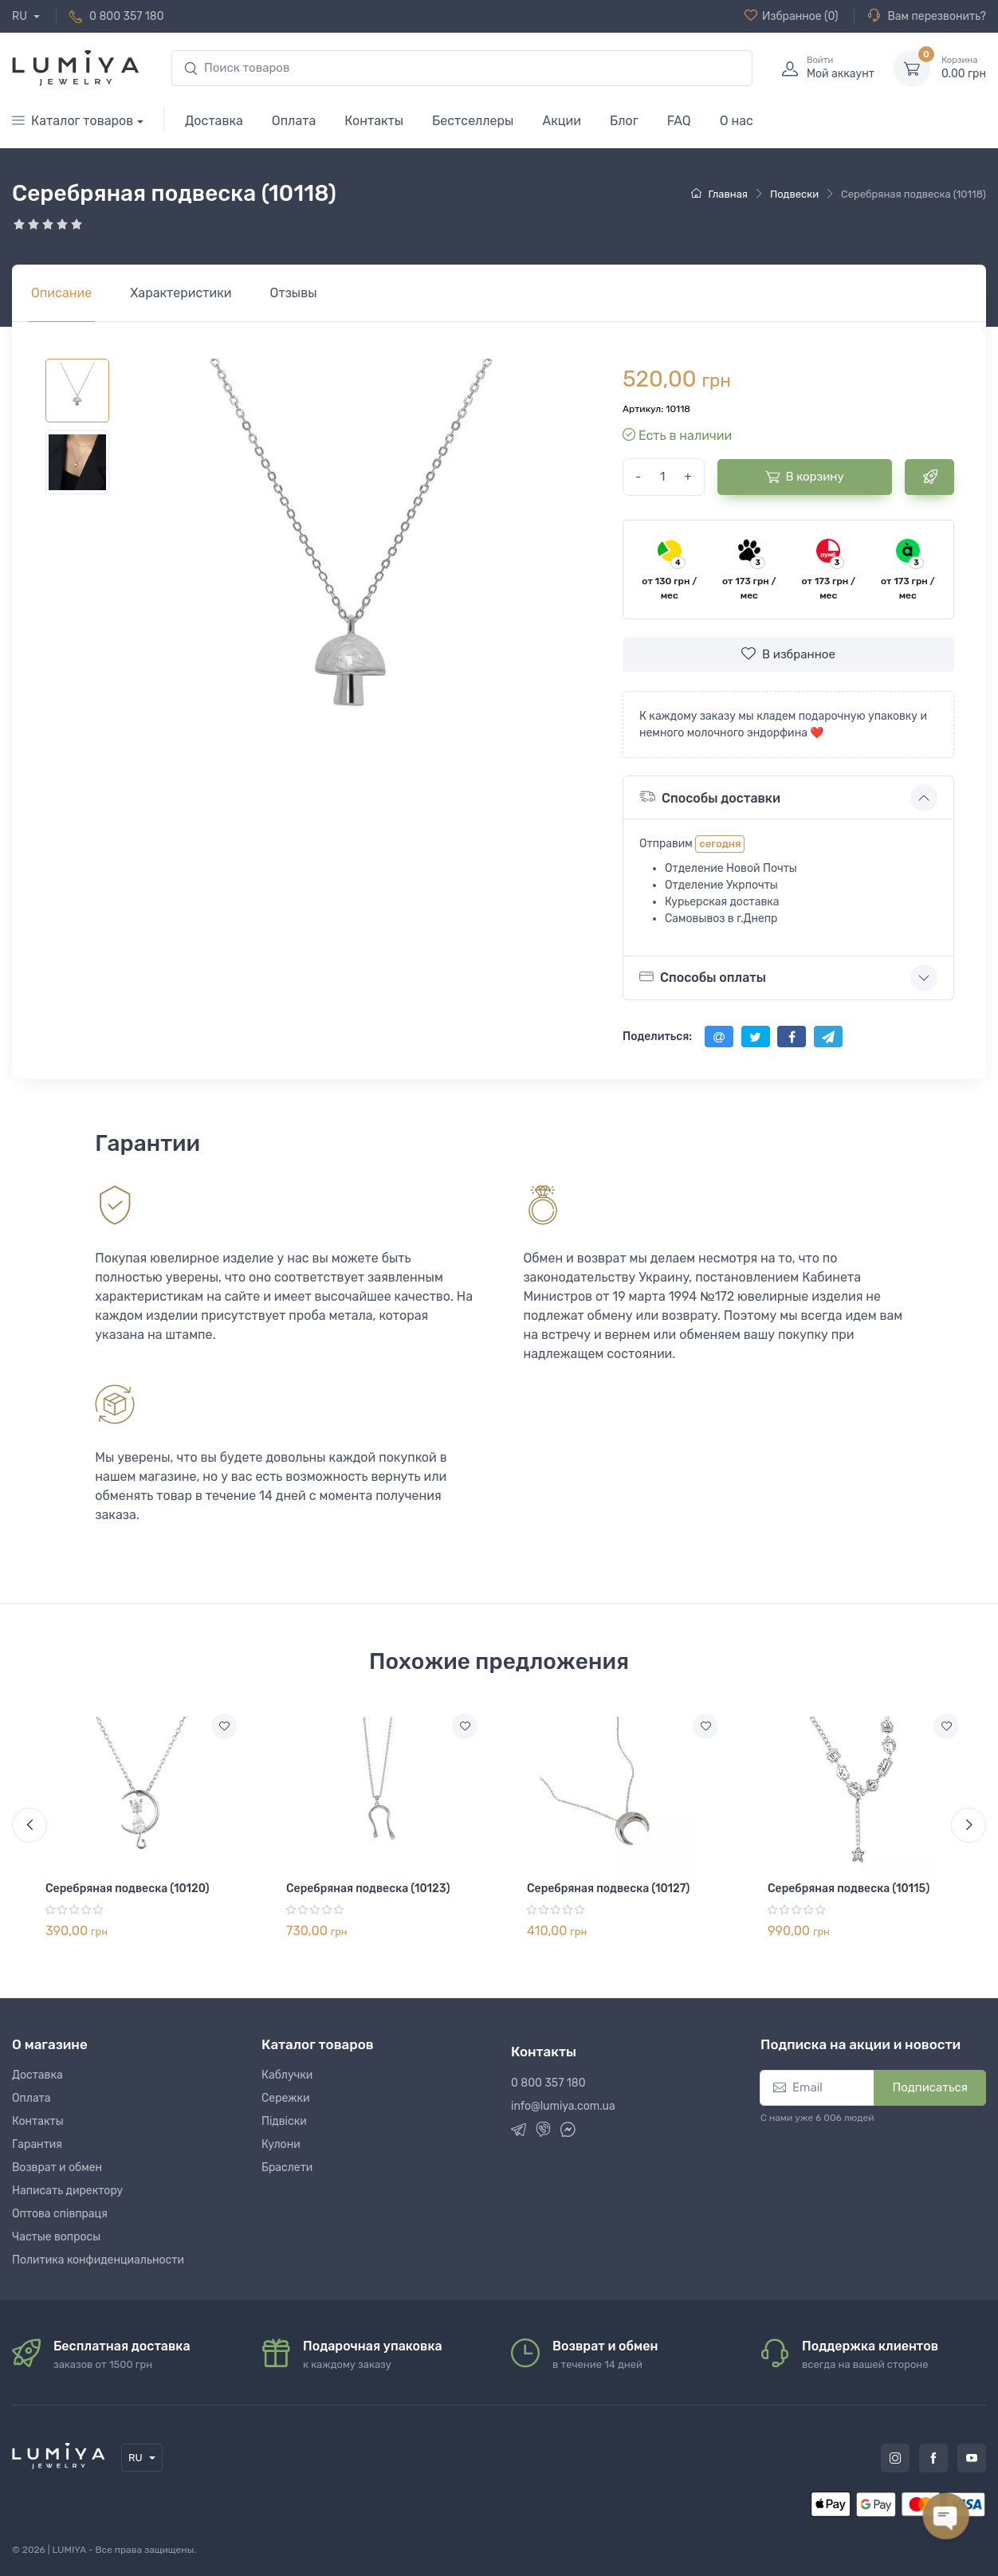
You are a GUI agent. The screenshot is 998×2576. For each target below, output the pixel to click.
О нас (736, 120)
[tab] (180, 293)
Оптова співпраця (60, 2214)
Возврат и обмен (57, 2167)
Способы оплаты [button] (702, 977)
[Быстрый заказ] (929, 477)
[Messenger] (568, 2131)
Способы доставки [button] (709, 796)
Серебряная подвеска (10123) (368, 1888)
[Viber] (543, 2131)
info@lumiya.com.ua (563, 2106)
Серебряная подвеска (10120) (127, 1888)
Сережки (285, 2098)
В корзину (804, 476)
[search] (461, 68)
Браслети (286, 2167)
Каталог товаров (72, 120)
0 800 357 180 (126, 16)
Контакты (373, 120)
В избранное (788, 653)
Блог (624, 120)
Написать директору (67, 2190)
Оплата (294, 120)
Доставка (214, 120)
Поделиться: (657, 1036)
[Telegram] (518, 2131)
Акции (561, 120)
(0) (792, 16)
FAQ (679, 120)
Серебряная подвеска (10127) (608, 1888)
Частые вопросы (56, 2237)
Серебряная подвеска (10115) (848, 1888)
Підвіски (284, 2121)
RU (20, 16)
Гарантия (37, 2144)
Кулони (281, 2144)
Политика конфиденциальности (98, 2260)
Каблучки (286, 2075)
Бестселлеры (472, 120)
